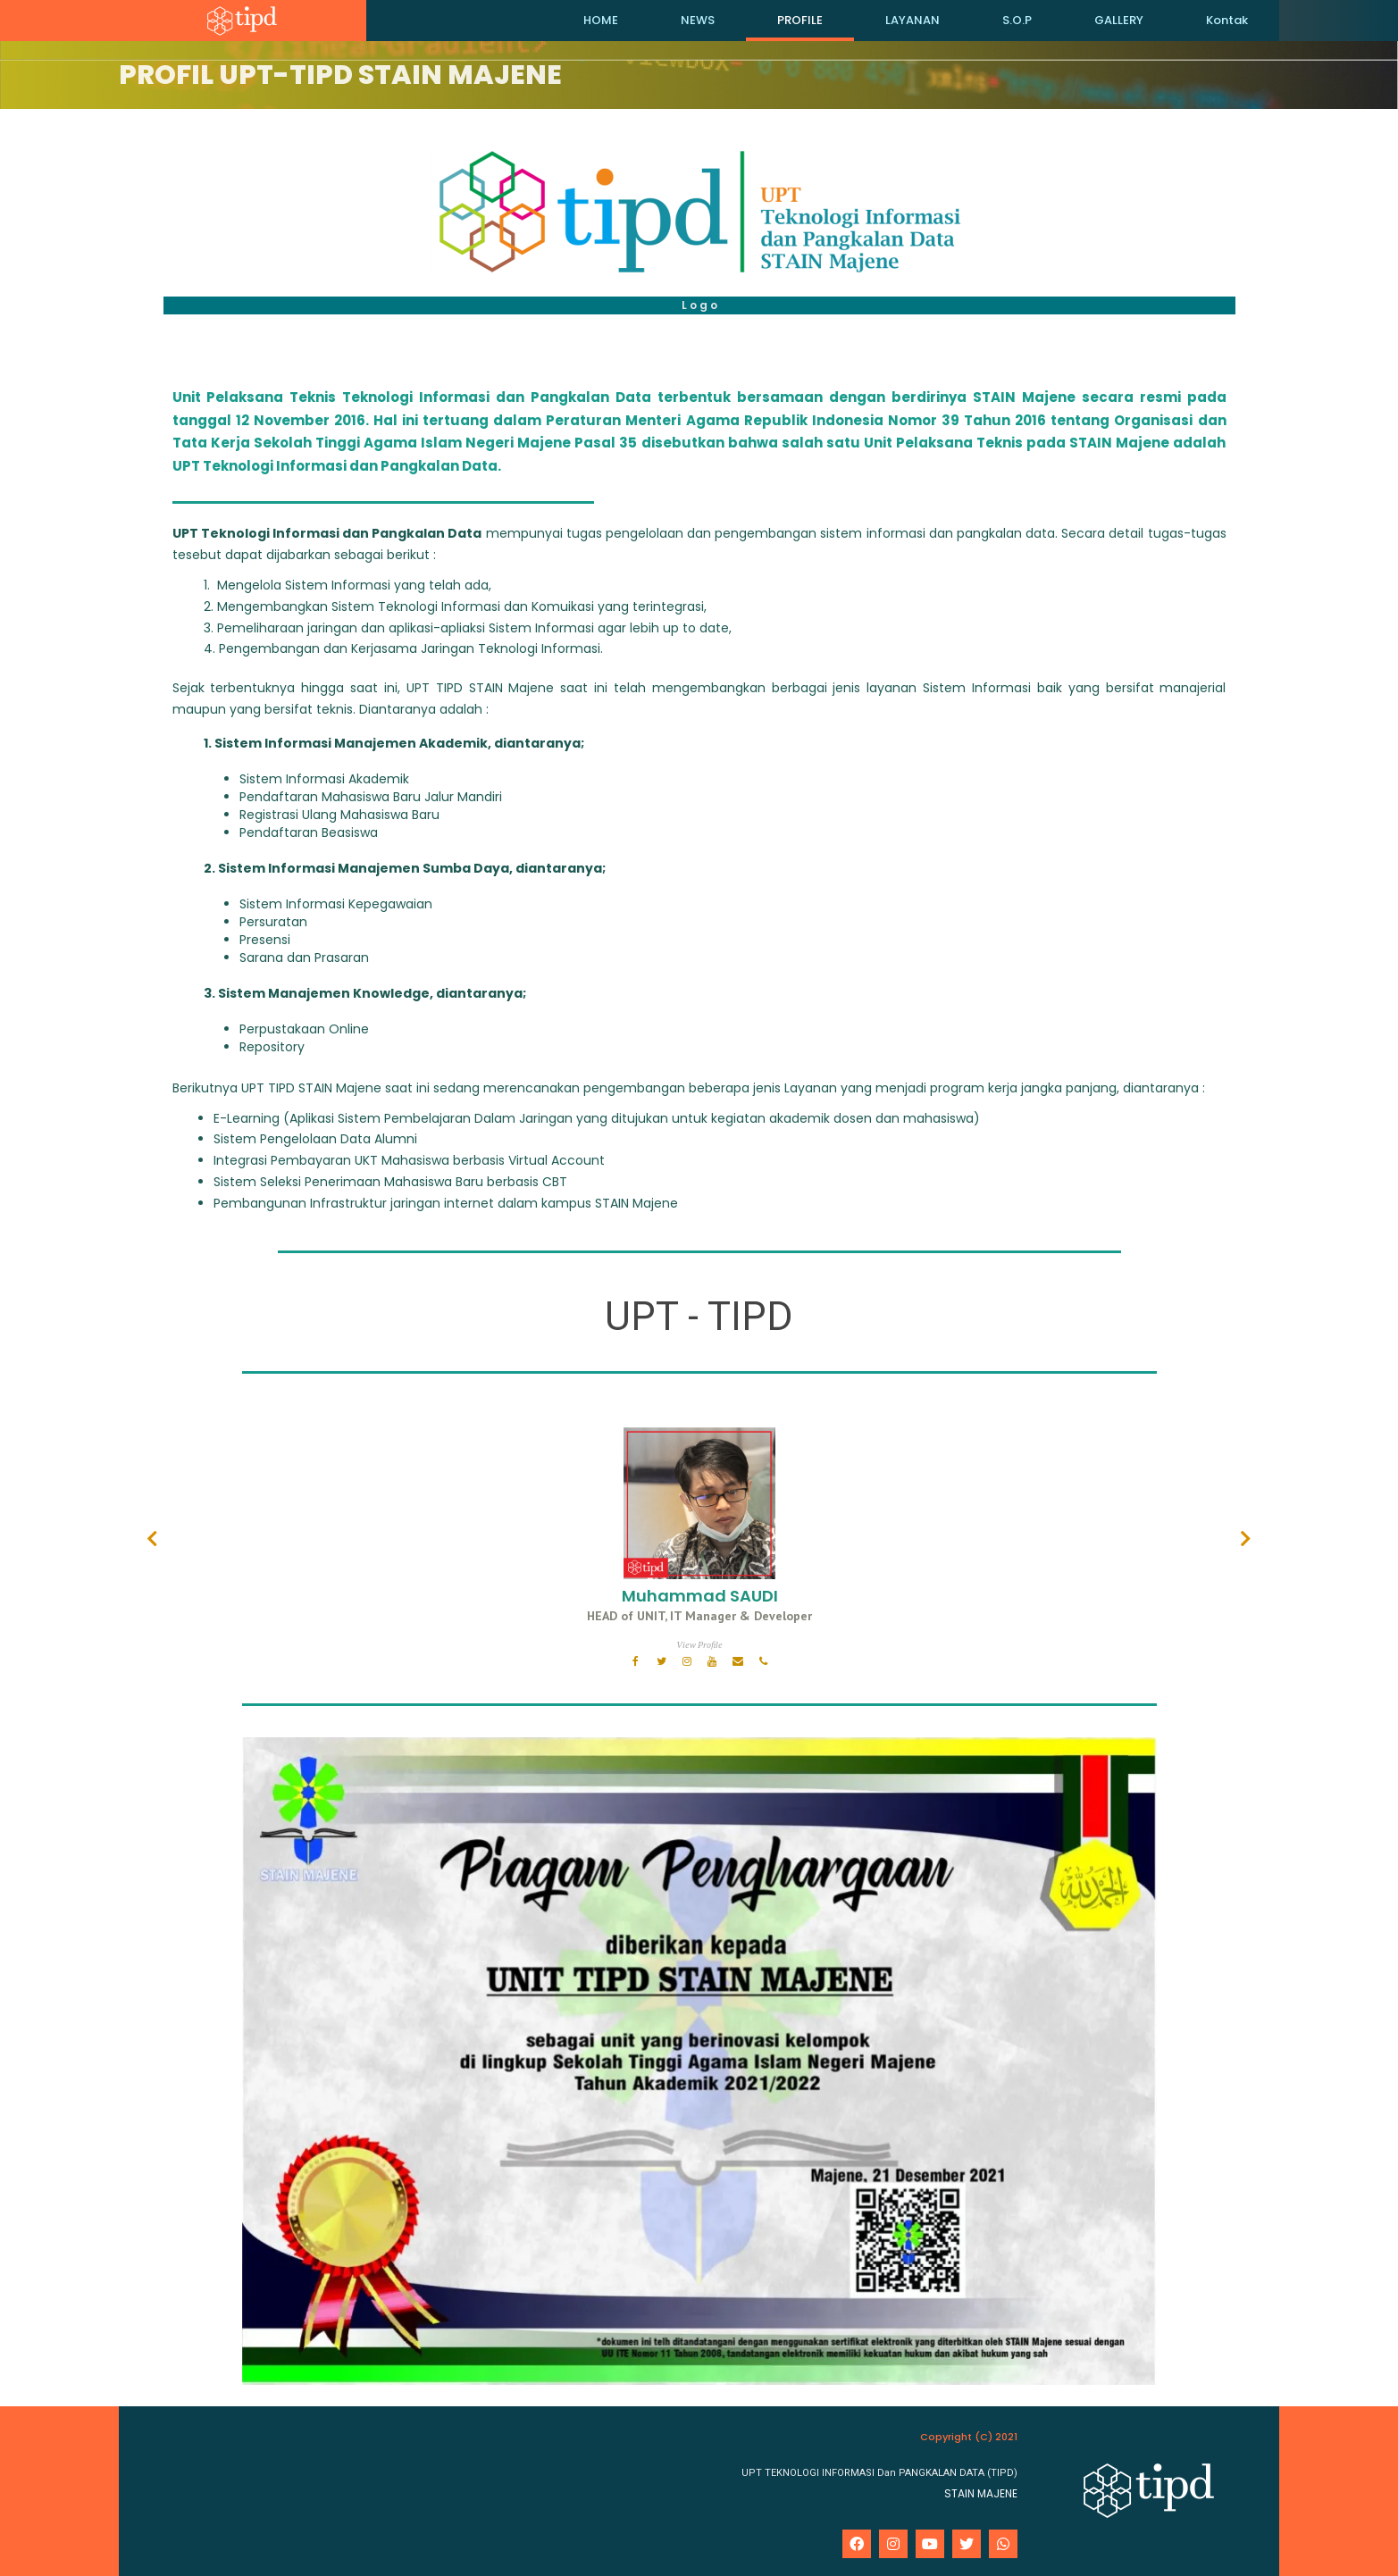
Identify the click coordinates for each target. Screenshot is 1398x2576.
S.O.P (1017, 20)
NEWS (698, 20)
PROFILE (800, 20)
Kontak (1227, 20)
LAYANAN (912, 20)
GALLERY (1118, 20)
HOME (600, 20)
